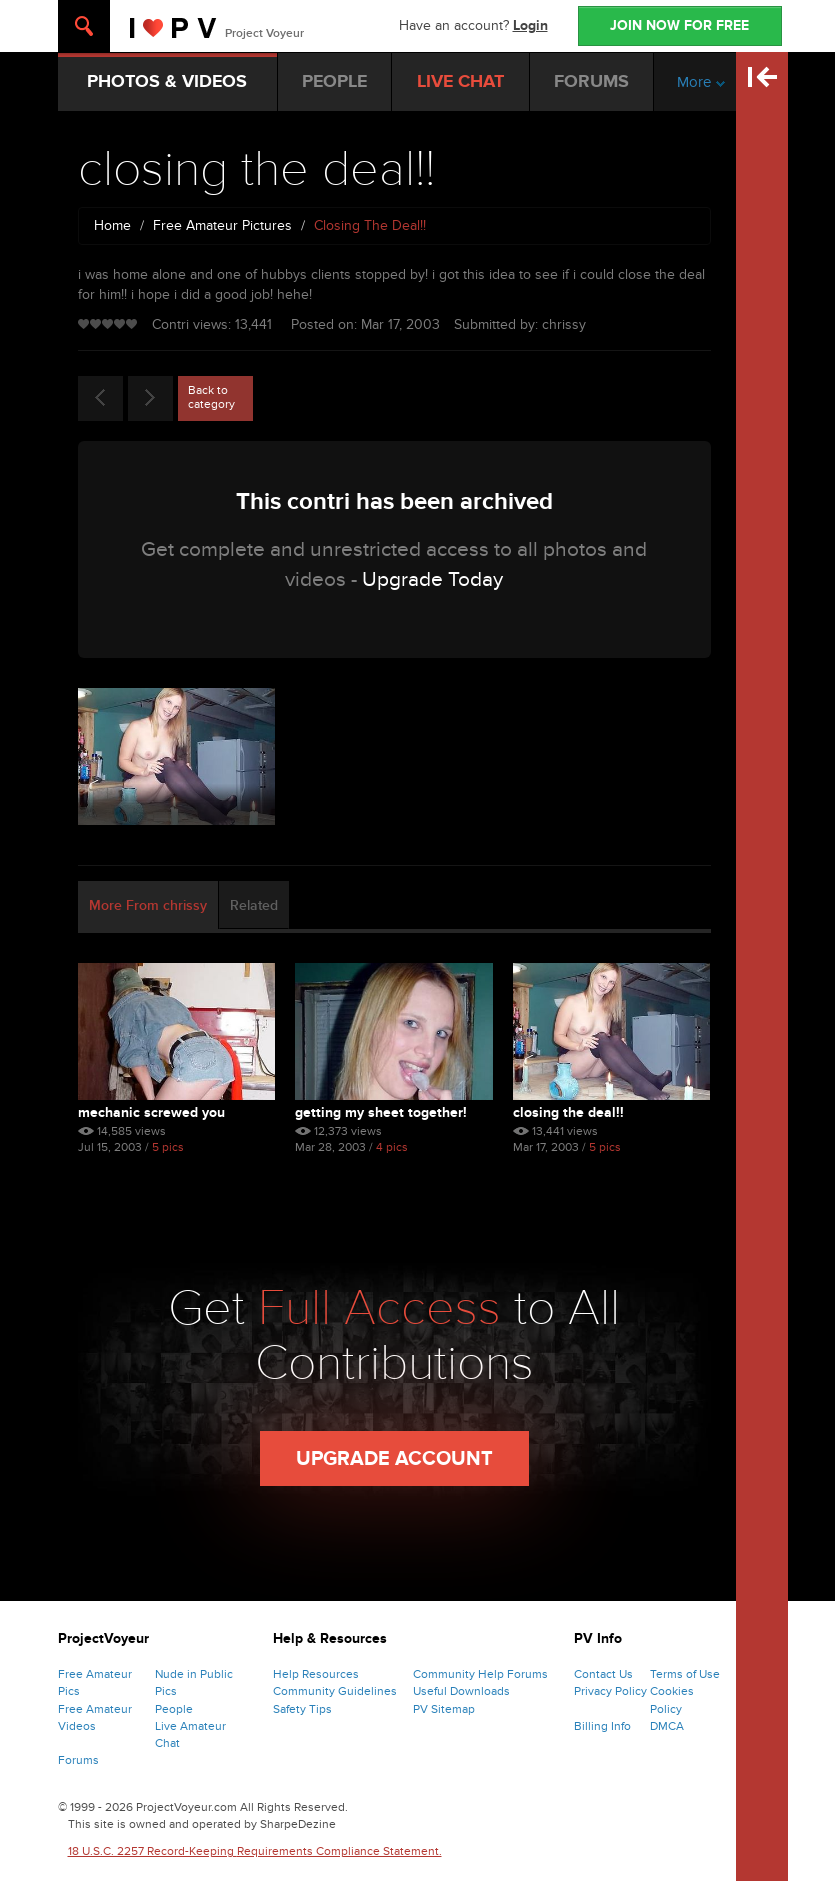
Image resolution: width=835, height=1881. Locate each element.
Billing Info (602, 1726)
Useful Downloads (461, 1691)
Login (530, 25)
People (174, 1709)
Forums (78, 1760)
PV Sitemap (444, 1709)
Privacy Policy (610, 1691)
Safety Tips (302, 1709)
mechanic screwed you (151, 1112)
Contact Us (603, 1674)
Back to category (211, 397)
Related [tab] (254, 905)
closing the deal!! (568, 1112)
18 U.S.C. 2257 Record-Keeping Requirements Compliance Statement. (255, 1851)
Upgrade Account (394, 1459)
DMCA (667, 1726)
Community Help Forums (480, 1674)
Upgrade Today (432, 579)
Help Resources (316, 1674)
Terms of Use (685, 1674)
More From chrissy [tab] (148, 905)
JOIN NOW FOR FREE (679, 25)
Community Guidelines (335, 1691)
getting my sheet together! (381, 1112)
